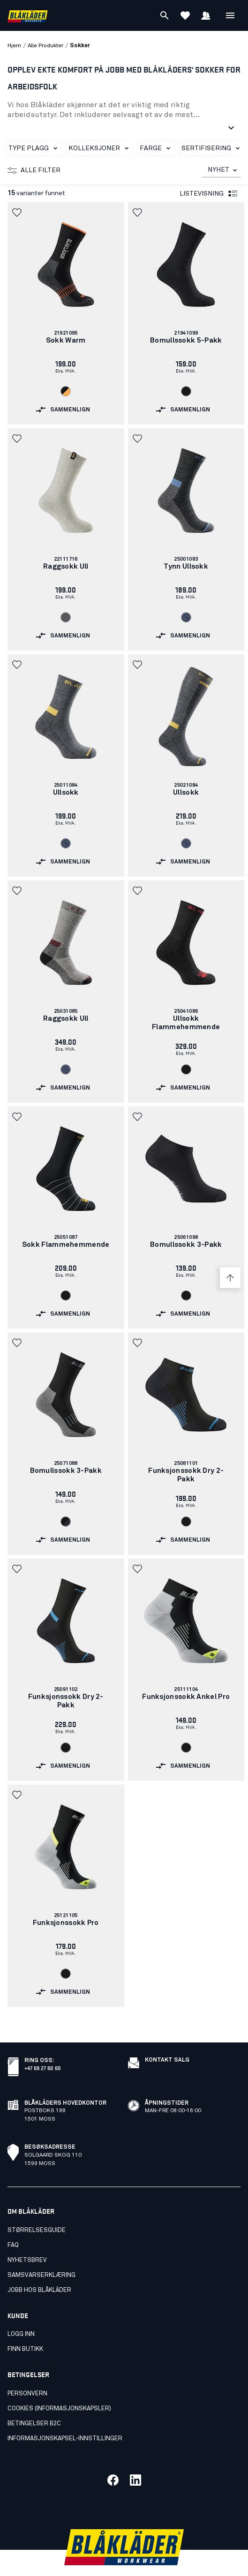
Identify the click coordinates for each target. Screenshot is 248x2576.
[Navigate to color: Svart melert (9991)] (186, 617)
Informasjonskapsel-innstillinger (65, 2418)
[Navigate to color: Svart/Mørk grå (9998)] (65, 1521)
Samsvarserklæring (41, 2255)
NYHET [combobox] (218, 170)
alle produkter (45, 46)
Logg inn (21, 2314)
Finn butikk (25, 2329)
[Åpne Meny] (230, 15)
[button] (18, 212)
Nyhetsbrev (27, 2240)
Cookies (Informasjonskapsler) (59, 2388)
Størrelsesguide (37, 2210)
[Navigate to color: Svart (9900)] (186, 391)
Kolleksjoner (100, 148)
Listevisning (209, 193)
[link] (66, 313)
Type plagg (34, 148)
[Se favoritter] (185, 15)
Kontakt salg (167, 2039)
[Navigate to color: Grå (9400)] (65, 617)
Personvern (27, 2373)
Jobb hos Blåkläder (39, 2270)
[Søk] (164, 15)
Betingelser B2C (34, 2403)
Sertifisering (212, 148)
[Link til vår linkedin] (135, 2459)
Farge (157, 148)
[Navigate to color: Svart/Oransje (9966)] (65, 391)
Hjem (14, 46)
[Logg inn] (205, 15)
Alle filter (34, 170)
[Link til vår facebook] (113, 2459)
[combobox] (221, 170)
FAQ (13, 2225)
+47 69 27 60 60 (42, 2046)
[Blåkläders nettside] (28, 15)
